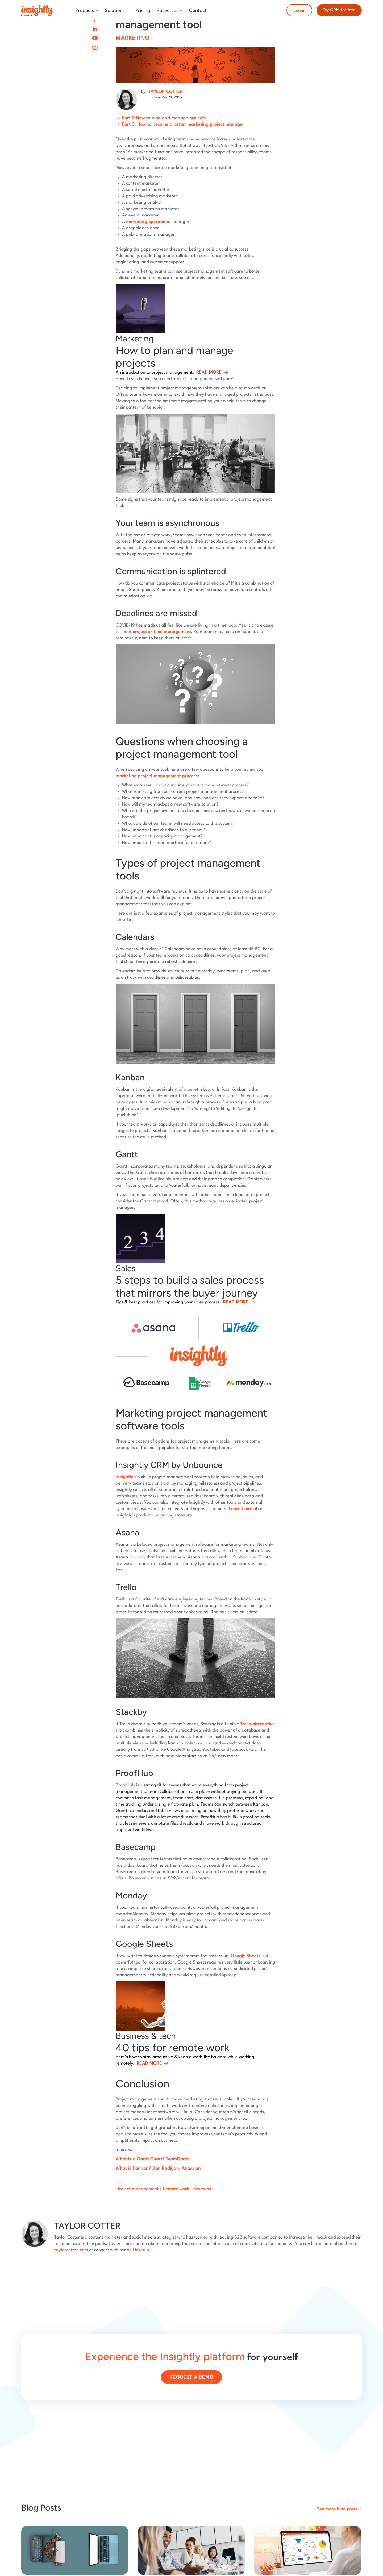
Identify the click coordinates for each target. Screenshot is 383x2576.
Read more (209, 372)
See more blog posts (337, 2509)
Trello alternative (257, 1724)
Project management (137, 2189)
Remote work (176, 2189)
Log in (299, 10)
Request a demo (191, 2377)
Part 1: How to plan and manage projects (164, 118)
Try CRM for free (339, 9)
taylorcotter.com (71, 2250)
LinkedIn (141, 2250)
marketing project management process (157, 776)
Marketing (133, 38)
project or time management (161, 632)
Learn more (240, 1509)
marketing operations (148, 221)
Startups (202, 2189)
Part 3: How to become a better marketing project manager (183, 124)
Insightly (124, 1477)
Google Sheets (245, 1956)
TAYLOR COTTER (165, 91)
